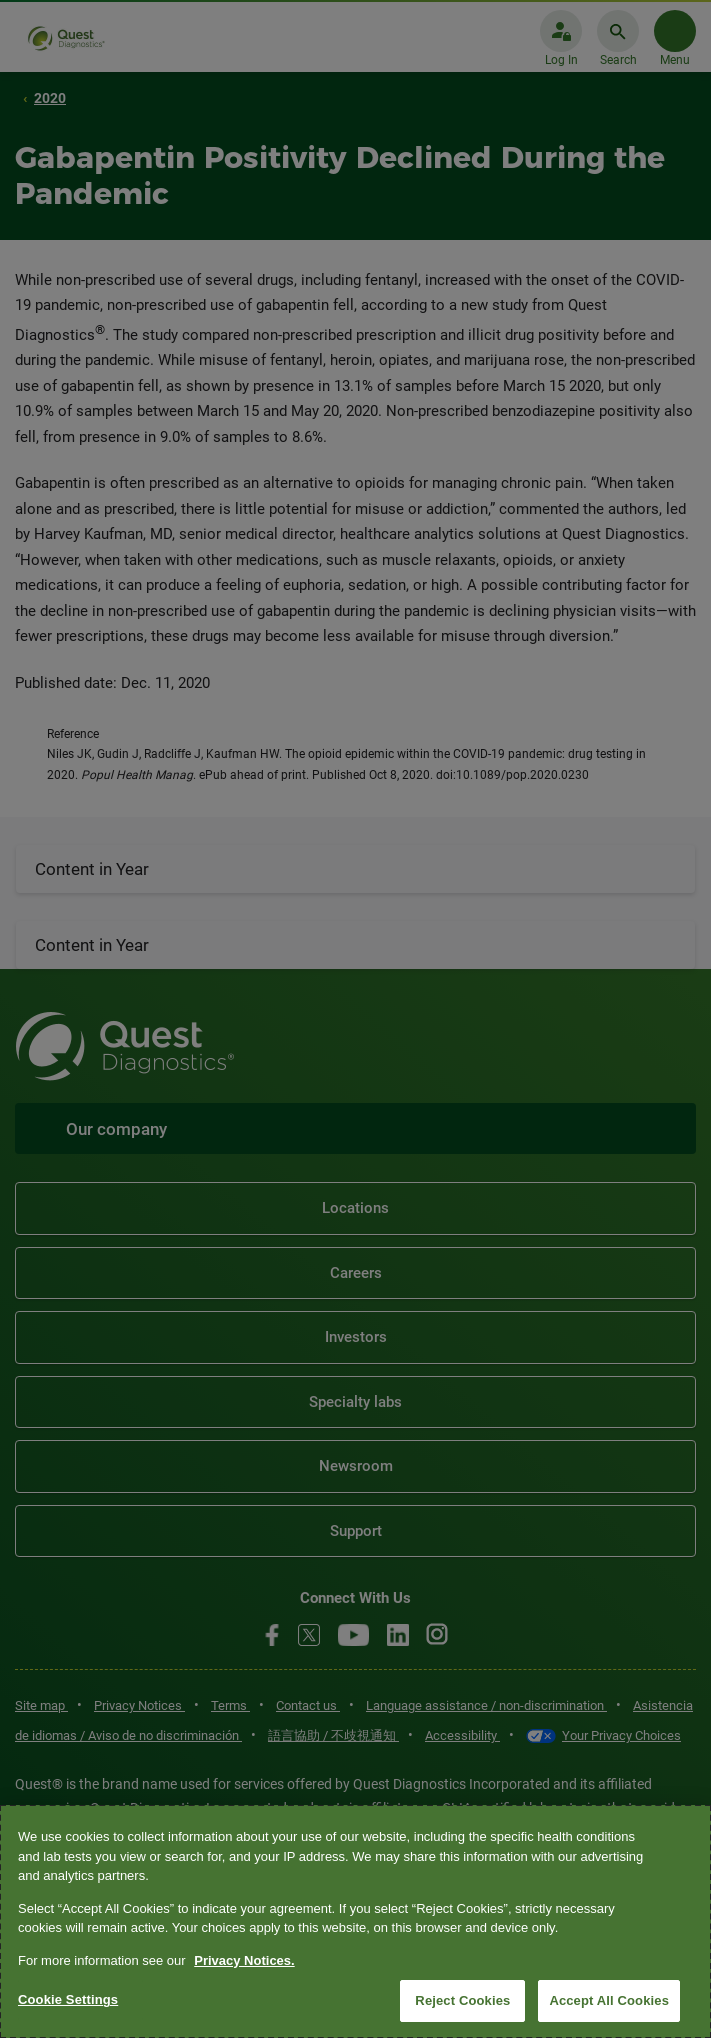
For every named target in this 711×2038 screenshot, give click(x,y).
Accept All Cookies (609, 2000)
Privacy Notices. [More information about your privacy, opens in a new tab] (244, 1960)
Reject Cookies (462, 2000)
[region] (355, 1921)
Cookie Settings (68, 1999)
